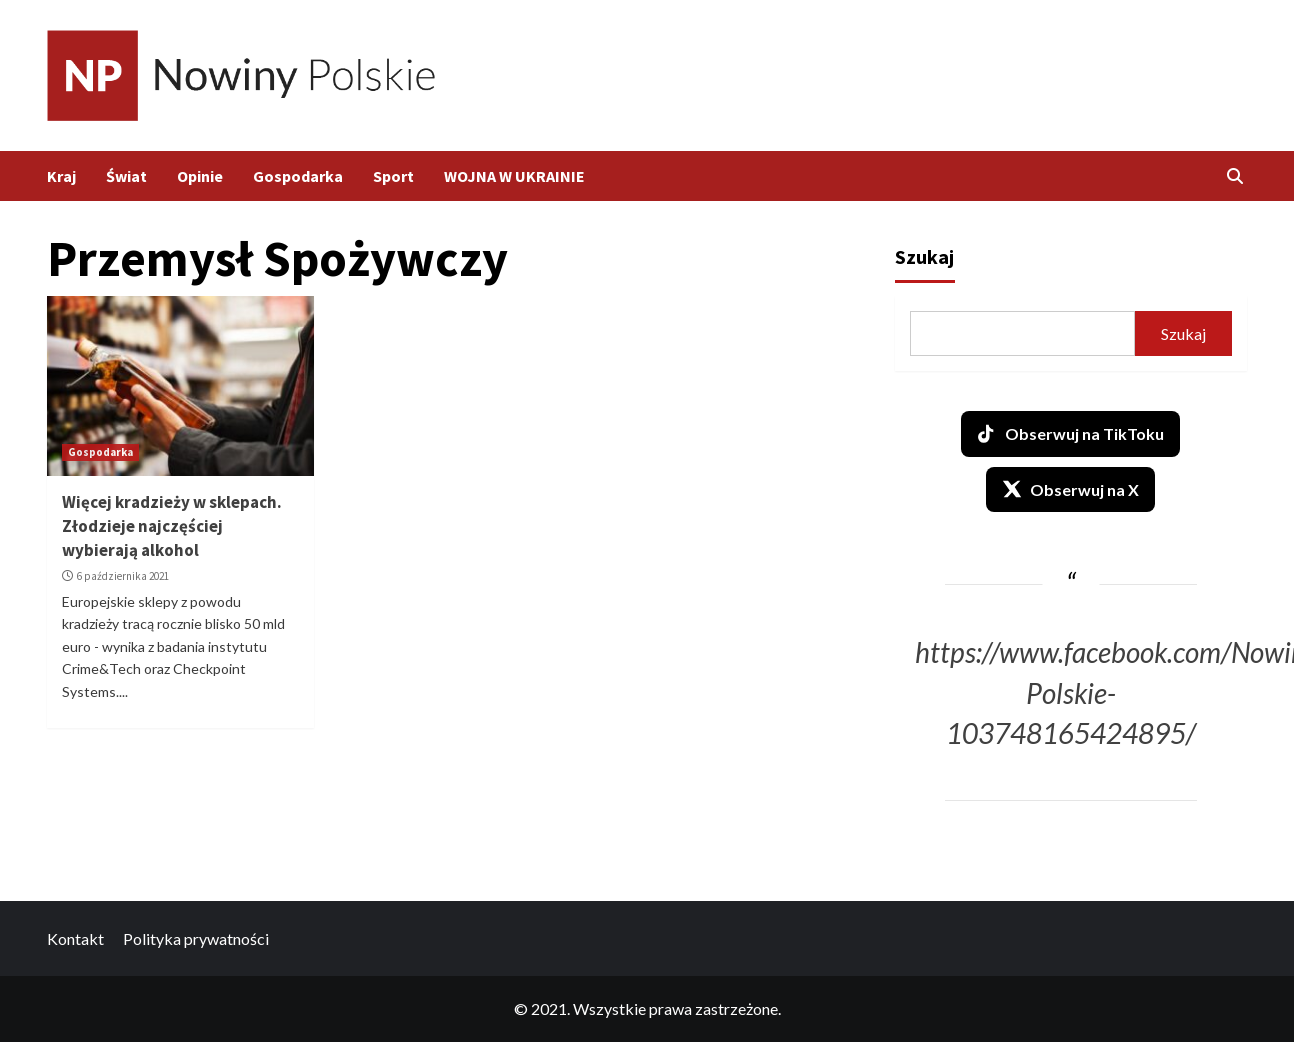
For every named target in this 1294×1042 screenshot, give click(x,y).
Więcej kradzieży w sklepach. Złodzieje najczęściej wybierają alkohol (172, 526)
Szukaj (924, 256)
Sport (393, 176)
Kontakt (75, 938)
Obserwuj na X (1070, 489)
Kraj (61, 176)
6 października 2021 (123, 576)
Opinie (200, 176)
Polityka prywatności (196, 938)
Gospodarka (298, 176)
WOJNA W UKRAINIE (514, 176)
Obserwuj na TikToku (1070, 434)
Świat (126, 176)
